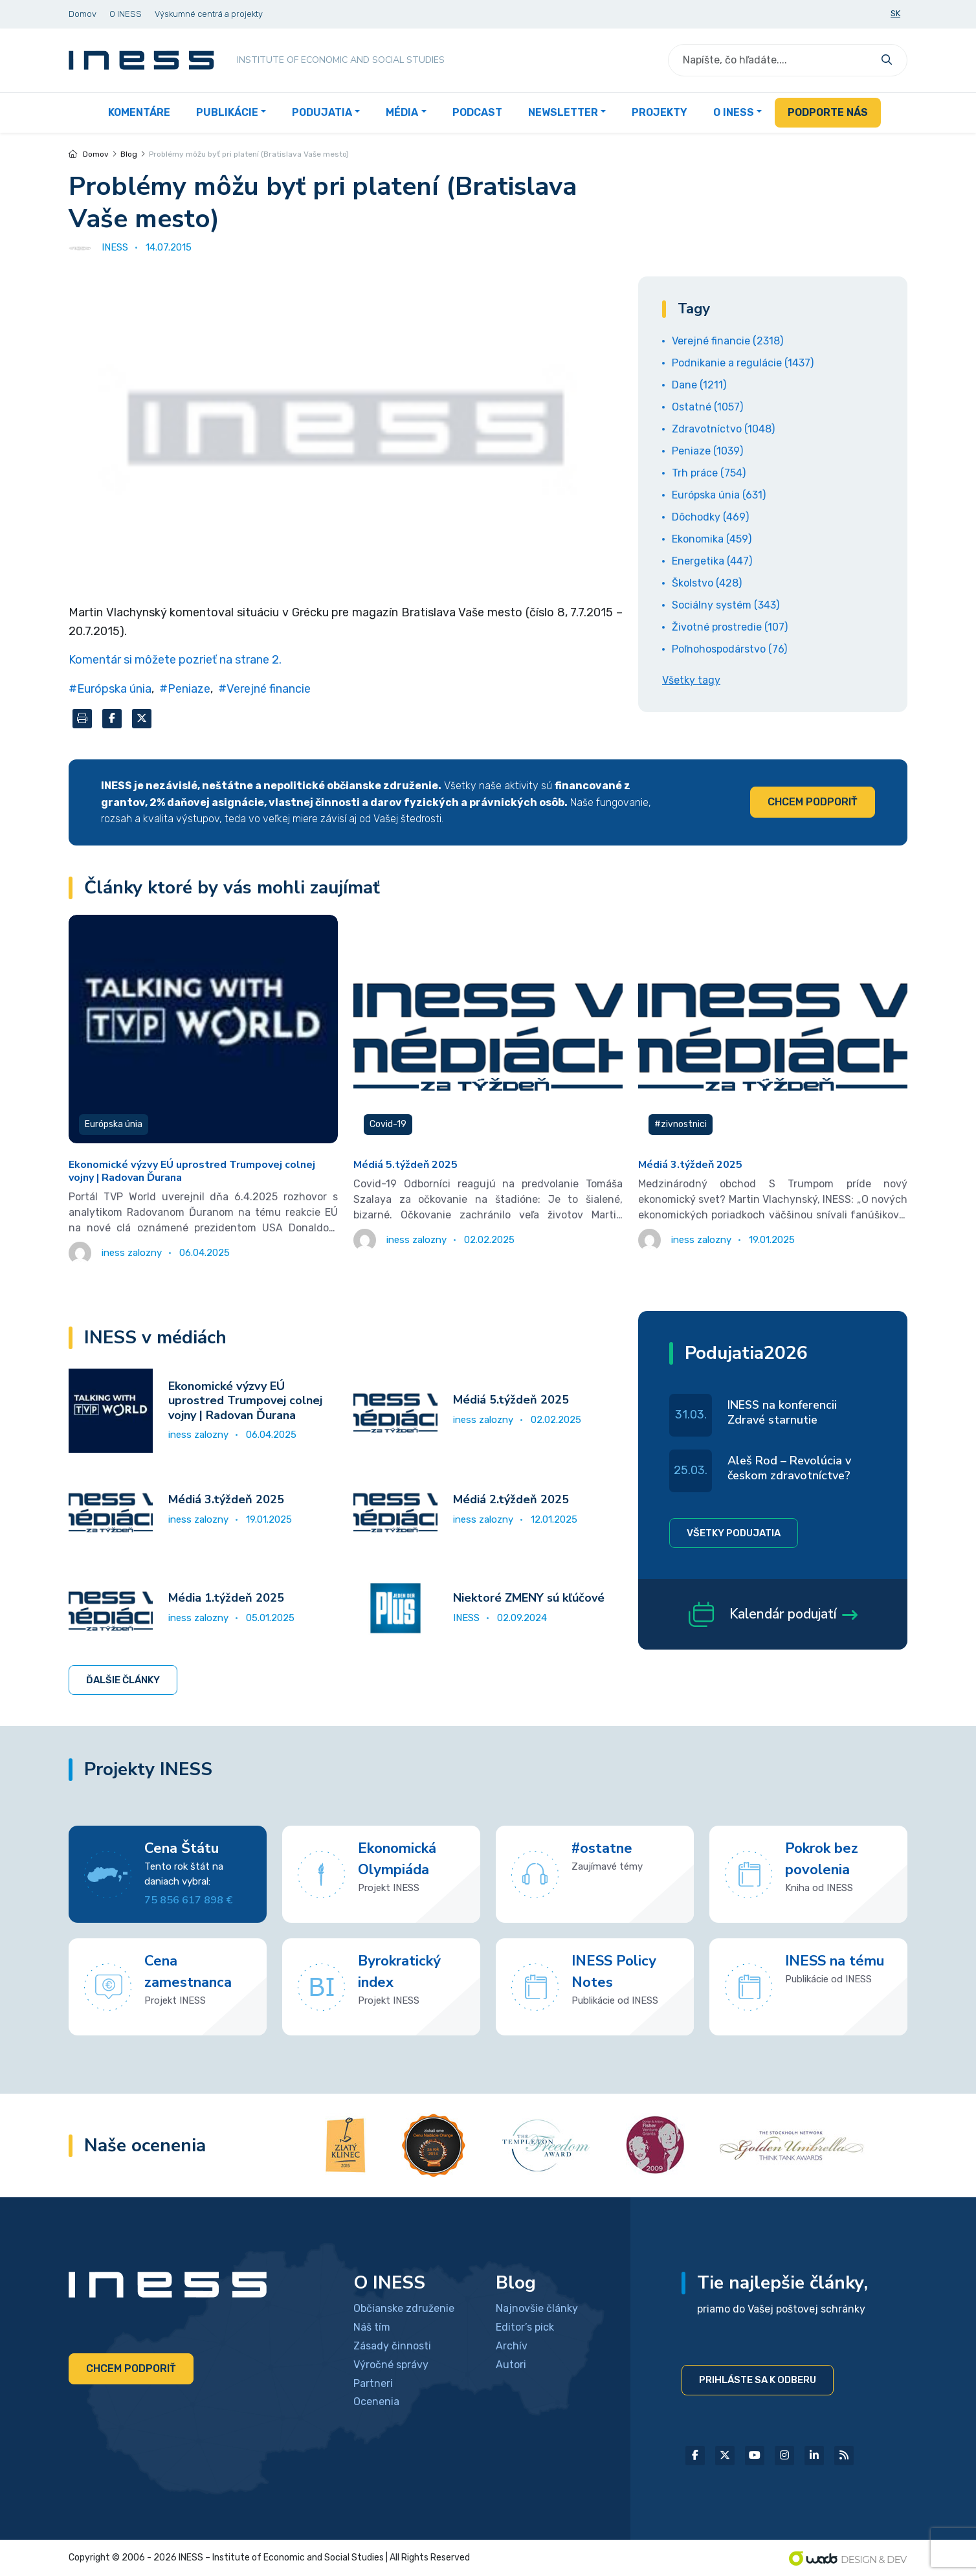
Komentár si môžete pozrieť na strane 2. (175, 660)
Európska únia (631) (719, 495)
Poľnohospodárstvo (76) (729, 649)
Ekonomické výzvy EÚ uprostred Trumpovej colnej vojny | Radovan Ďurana (192, 1171)
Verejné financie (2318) (727, 341)
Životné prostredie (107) (730, 627)
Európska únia (113, 1124)
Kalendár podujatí (773, 1617)
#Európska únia (110, 689)
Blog (128, 154)
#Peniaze (184, 689)
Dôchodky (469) (710, 517)
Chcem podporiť (813, 802)
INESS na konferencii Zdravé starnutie (782, 1412)
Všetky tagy (691, 680)
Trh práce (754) (709, 473)
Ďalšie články (123, 1680)
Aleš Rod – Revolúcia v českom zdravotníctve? (789, 1468)
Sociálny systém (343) (725, 605)
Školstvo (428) (707, 583)
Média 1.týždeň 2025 (226, 1598)
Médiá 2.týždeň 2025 (511, 1499)
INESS (466, 1618)
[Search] (771, 60)
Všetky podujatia (734, 1533)
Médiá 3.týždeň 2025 (690, 1165)
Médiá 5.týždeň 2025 (405, 1165)
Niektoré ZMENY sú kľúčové (528, 1598)
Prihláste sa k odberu (757, 2380)
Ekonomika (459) (711, 539)
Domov (89, 154)
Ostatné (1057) (707, 407)
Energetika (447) (712, 561)
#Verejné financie (264, 689)
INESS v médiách (155, 1338)
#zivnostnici (680, 1124)
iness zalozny (198, 1434)
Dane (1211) (699, 385)
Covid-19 (388, 1124)
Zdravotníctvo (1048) (723, 429)
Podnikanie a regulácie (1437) (743, 363)
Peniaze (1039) (707, 451)
